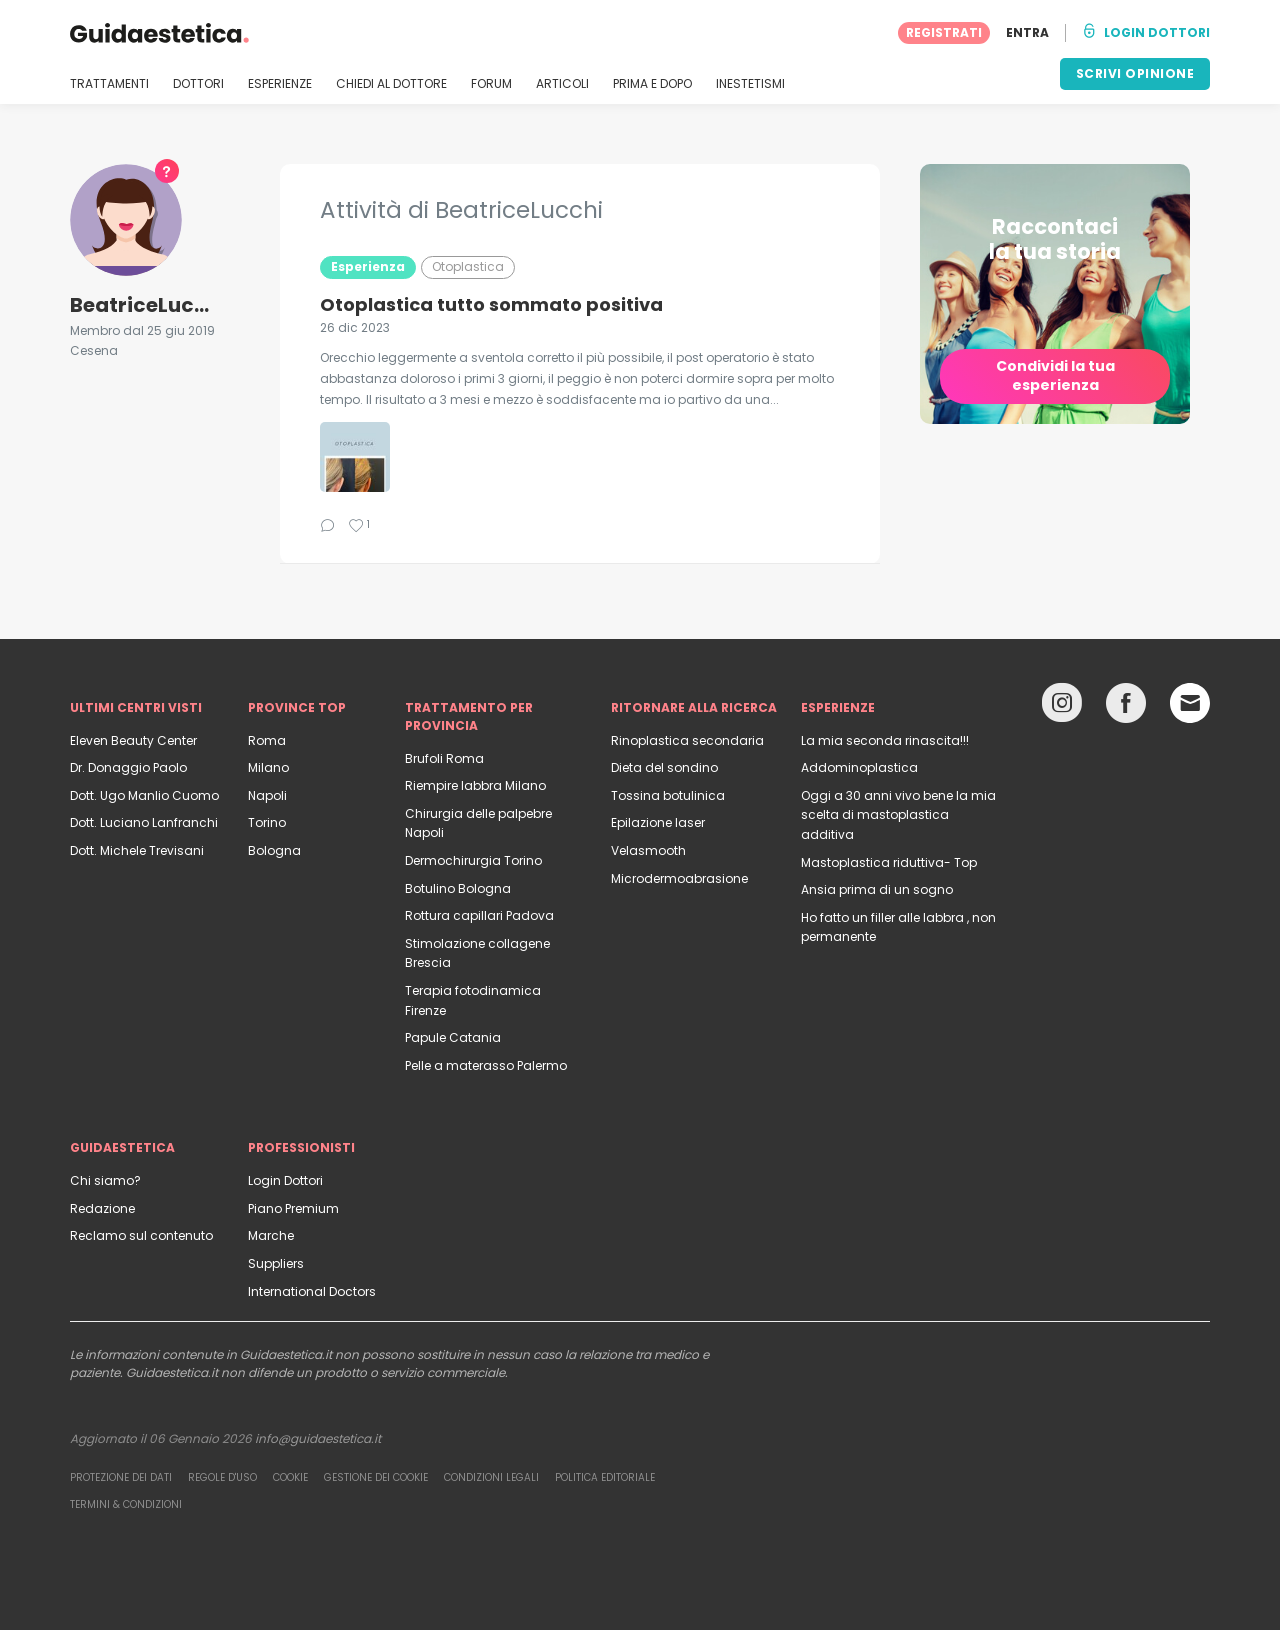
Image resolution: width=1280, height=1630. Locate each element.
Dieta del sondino (664, 767)
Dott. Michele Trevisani (137, 850)
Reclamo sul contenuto (141, 1235)
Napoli (267, 795)
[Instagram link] (1062, 707)
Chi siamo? (105, 1180)
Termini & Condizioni (126, 1504)
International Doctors (312, 1291)
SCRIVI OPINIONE (1135, 73)
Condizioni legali (491, 1477)
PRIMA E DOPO (652, 84)
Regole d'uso (222, 1477)
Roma (267, 740)
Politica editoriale (605, 1477)
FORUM (491, 84)
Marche (271, 1235)
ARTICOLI (562, 84)
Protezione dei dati (121, 1477)
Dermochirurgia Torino (473, 860)
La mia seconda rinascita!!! (885, 740)
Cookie (290, 1477)
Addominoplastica (859, 767)
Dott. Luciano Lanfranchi (144, 822)
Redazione (102, 1208)
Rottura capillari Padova (479, 915)
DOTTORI (198, 84)
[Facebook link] (1126, 707)
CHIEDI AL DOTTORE (391, 84)
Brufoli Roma (444, 758)
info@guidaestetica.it (318, 1438)
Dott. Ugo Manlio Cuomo (144, 795)
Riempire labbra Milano (475, 785)
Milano (268, 767)
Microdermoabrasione (679, 878)
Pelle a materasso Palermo (486, 1065)
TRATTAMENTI (109, 84)
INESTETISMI (750, 84)
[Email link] (1190, 703)
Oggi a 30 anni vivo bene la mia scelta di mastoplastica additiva (898, 815)
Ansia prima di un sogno (877, 889)
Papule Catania (453, 1037)
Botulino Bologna (458, 888)
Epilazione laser (658, 822)
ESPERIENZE (280, 84)
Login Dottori (285, 1180)
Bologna (274, 850)
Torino (267, 822)
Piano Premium (293, 1208)
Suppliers (276, 1263)
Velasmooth (648, 850)
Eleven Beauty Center (133, 740)
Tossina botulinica (668, 795)
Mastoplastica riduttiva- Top (889, 862)
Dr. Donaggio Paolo (128, 767)
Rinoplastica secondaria (687, 740)
